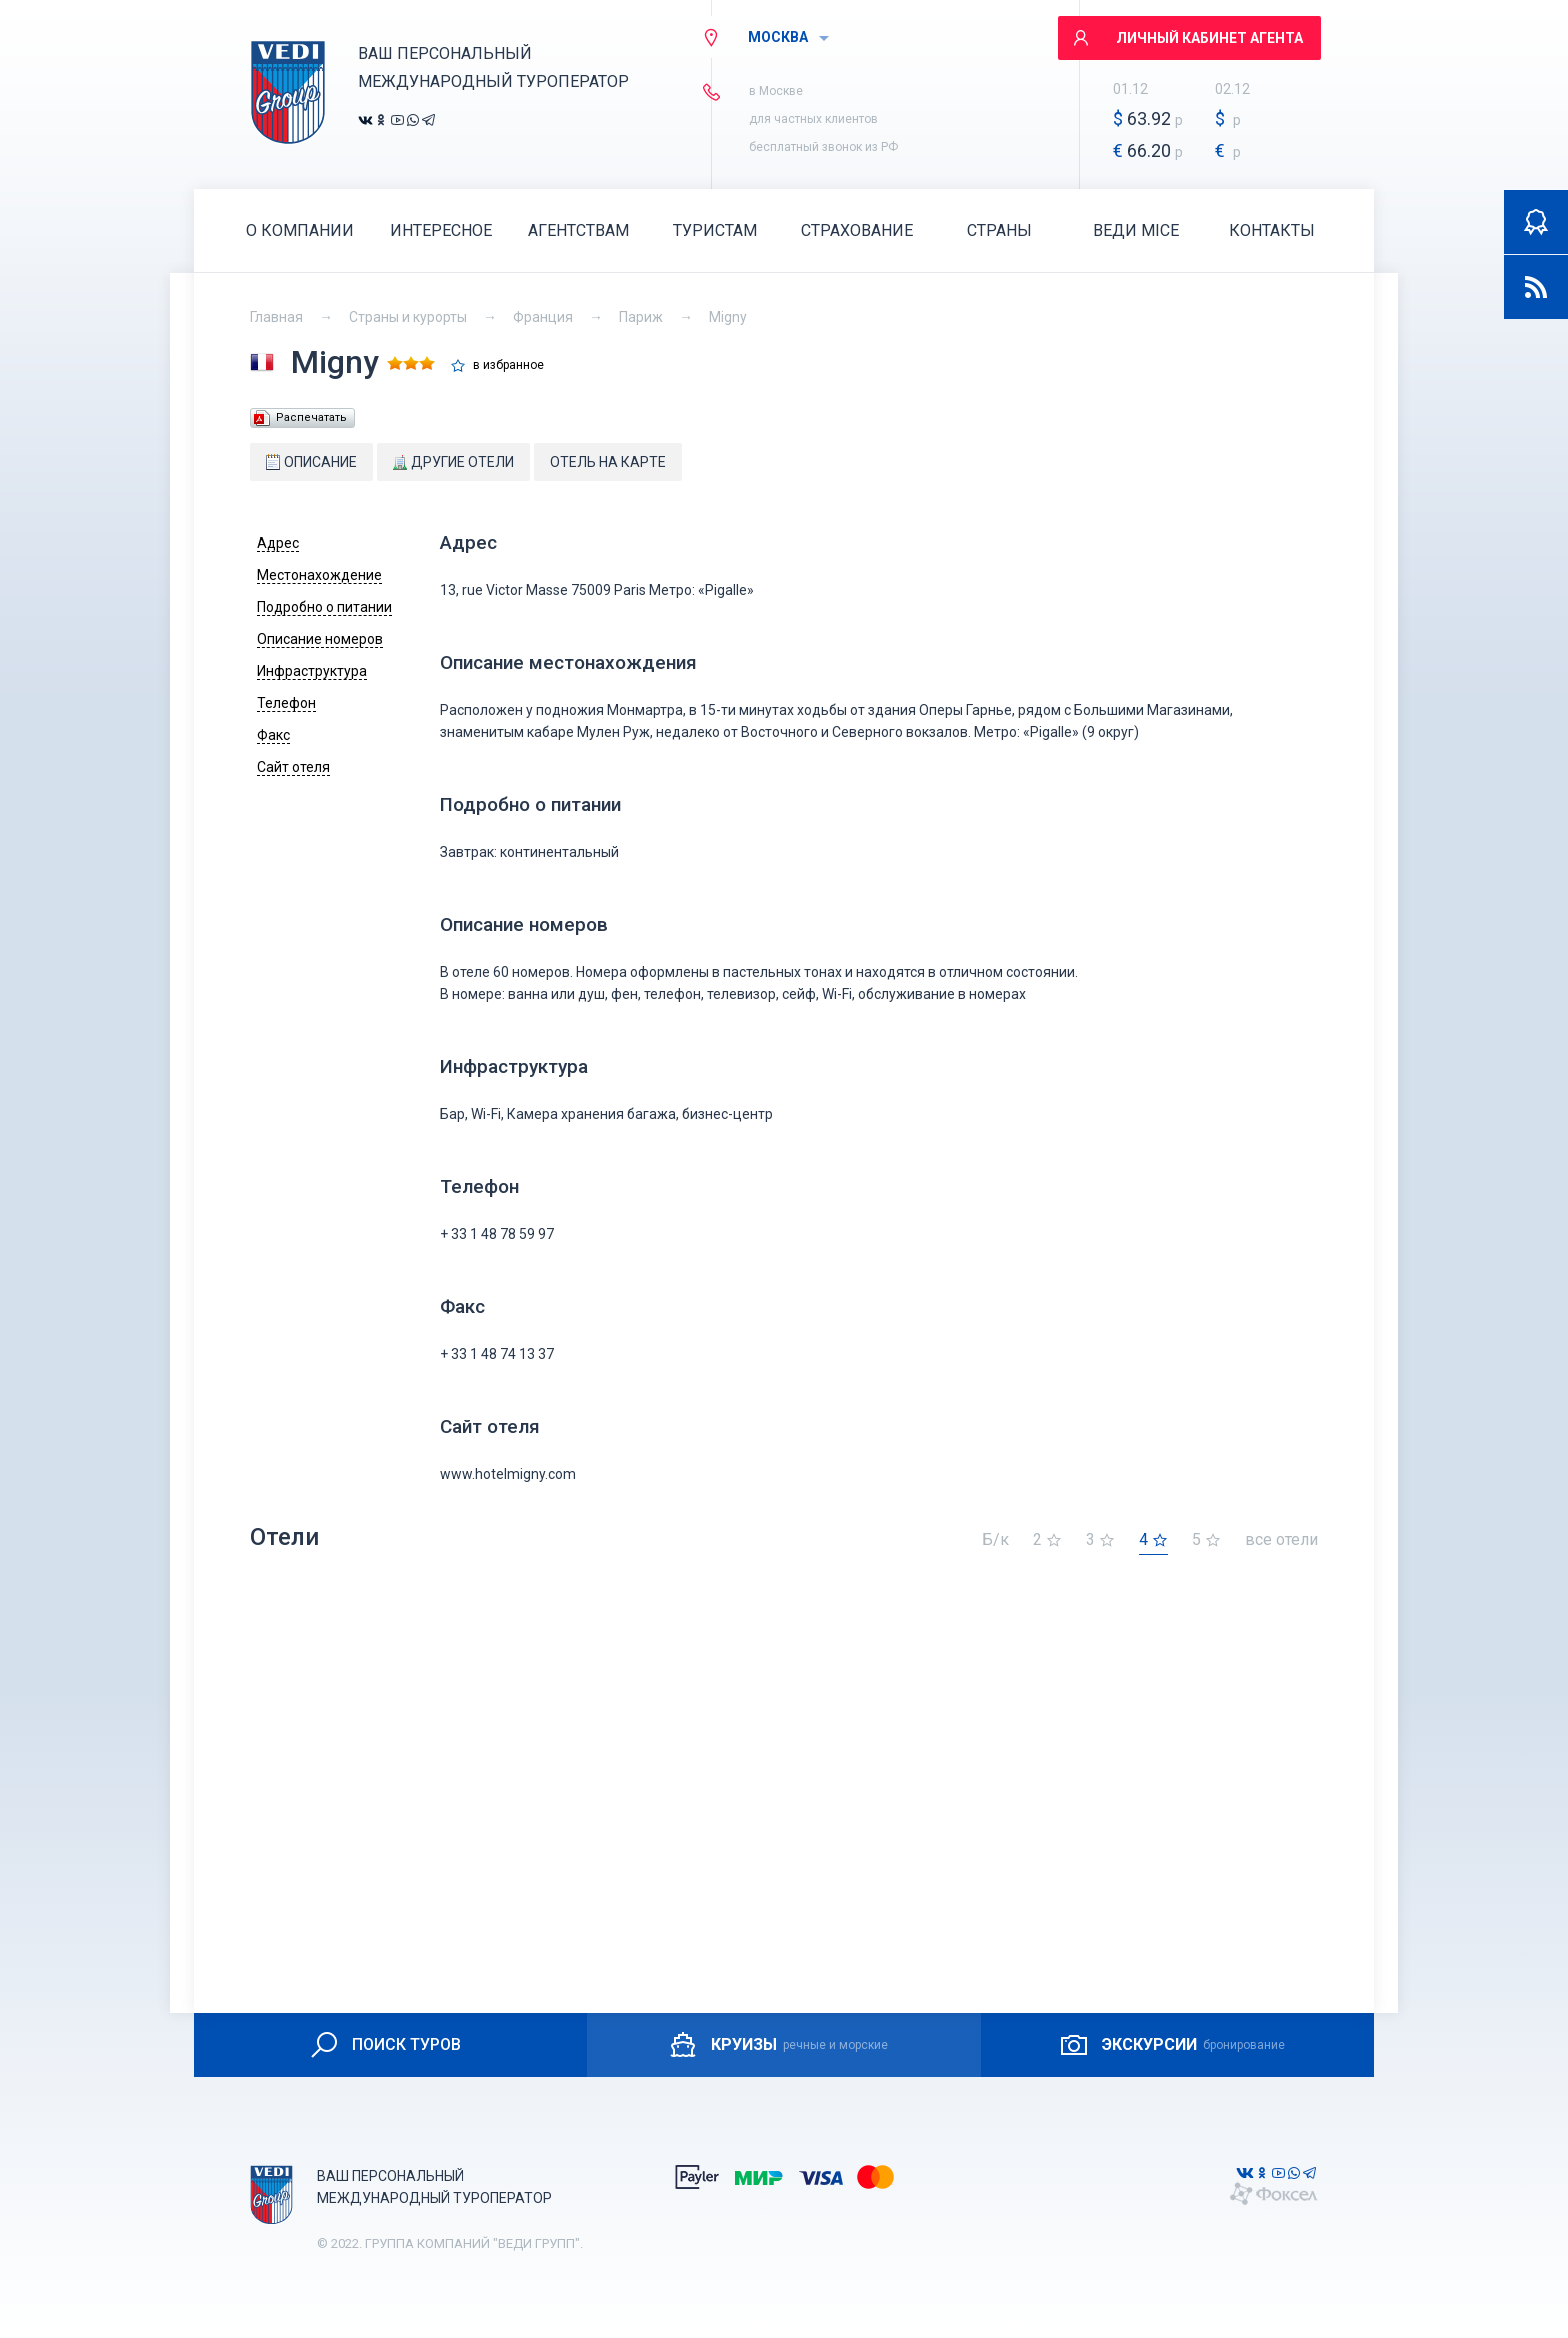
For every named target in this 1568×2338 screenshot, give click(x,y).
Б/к (995, 1540)
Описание (311, 462)
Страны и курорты (408, 317)
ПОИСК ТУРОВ (384, 2045)
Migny (728, 317)
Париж (641, 317)
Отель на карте (608, 462)
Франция (543, 317)
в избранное (508, 365)
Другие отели (453, 462)
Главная (276, 317)
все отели (1281, 1540)
